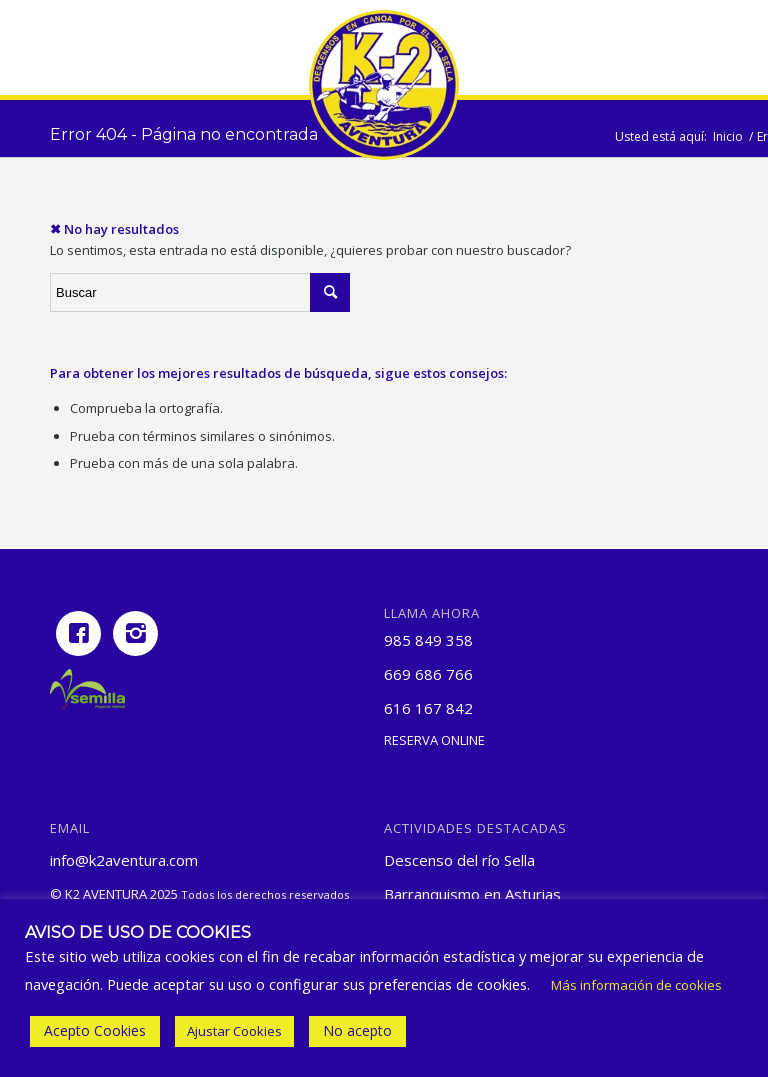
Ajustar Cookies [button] (234, 1031)
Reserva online (434, 740)
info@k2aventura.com (124, 860)
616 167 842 (428, 708)
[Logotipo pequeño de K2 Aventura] (384, 85)
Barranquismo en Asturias (472, 894)
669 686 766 (428, 674)
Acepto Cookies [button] (95, 1030)
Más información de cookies (636, 985)
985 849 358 (428, 640)
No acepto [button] (357, 1030)
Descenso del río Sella (459, 860)
